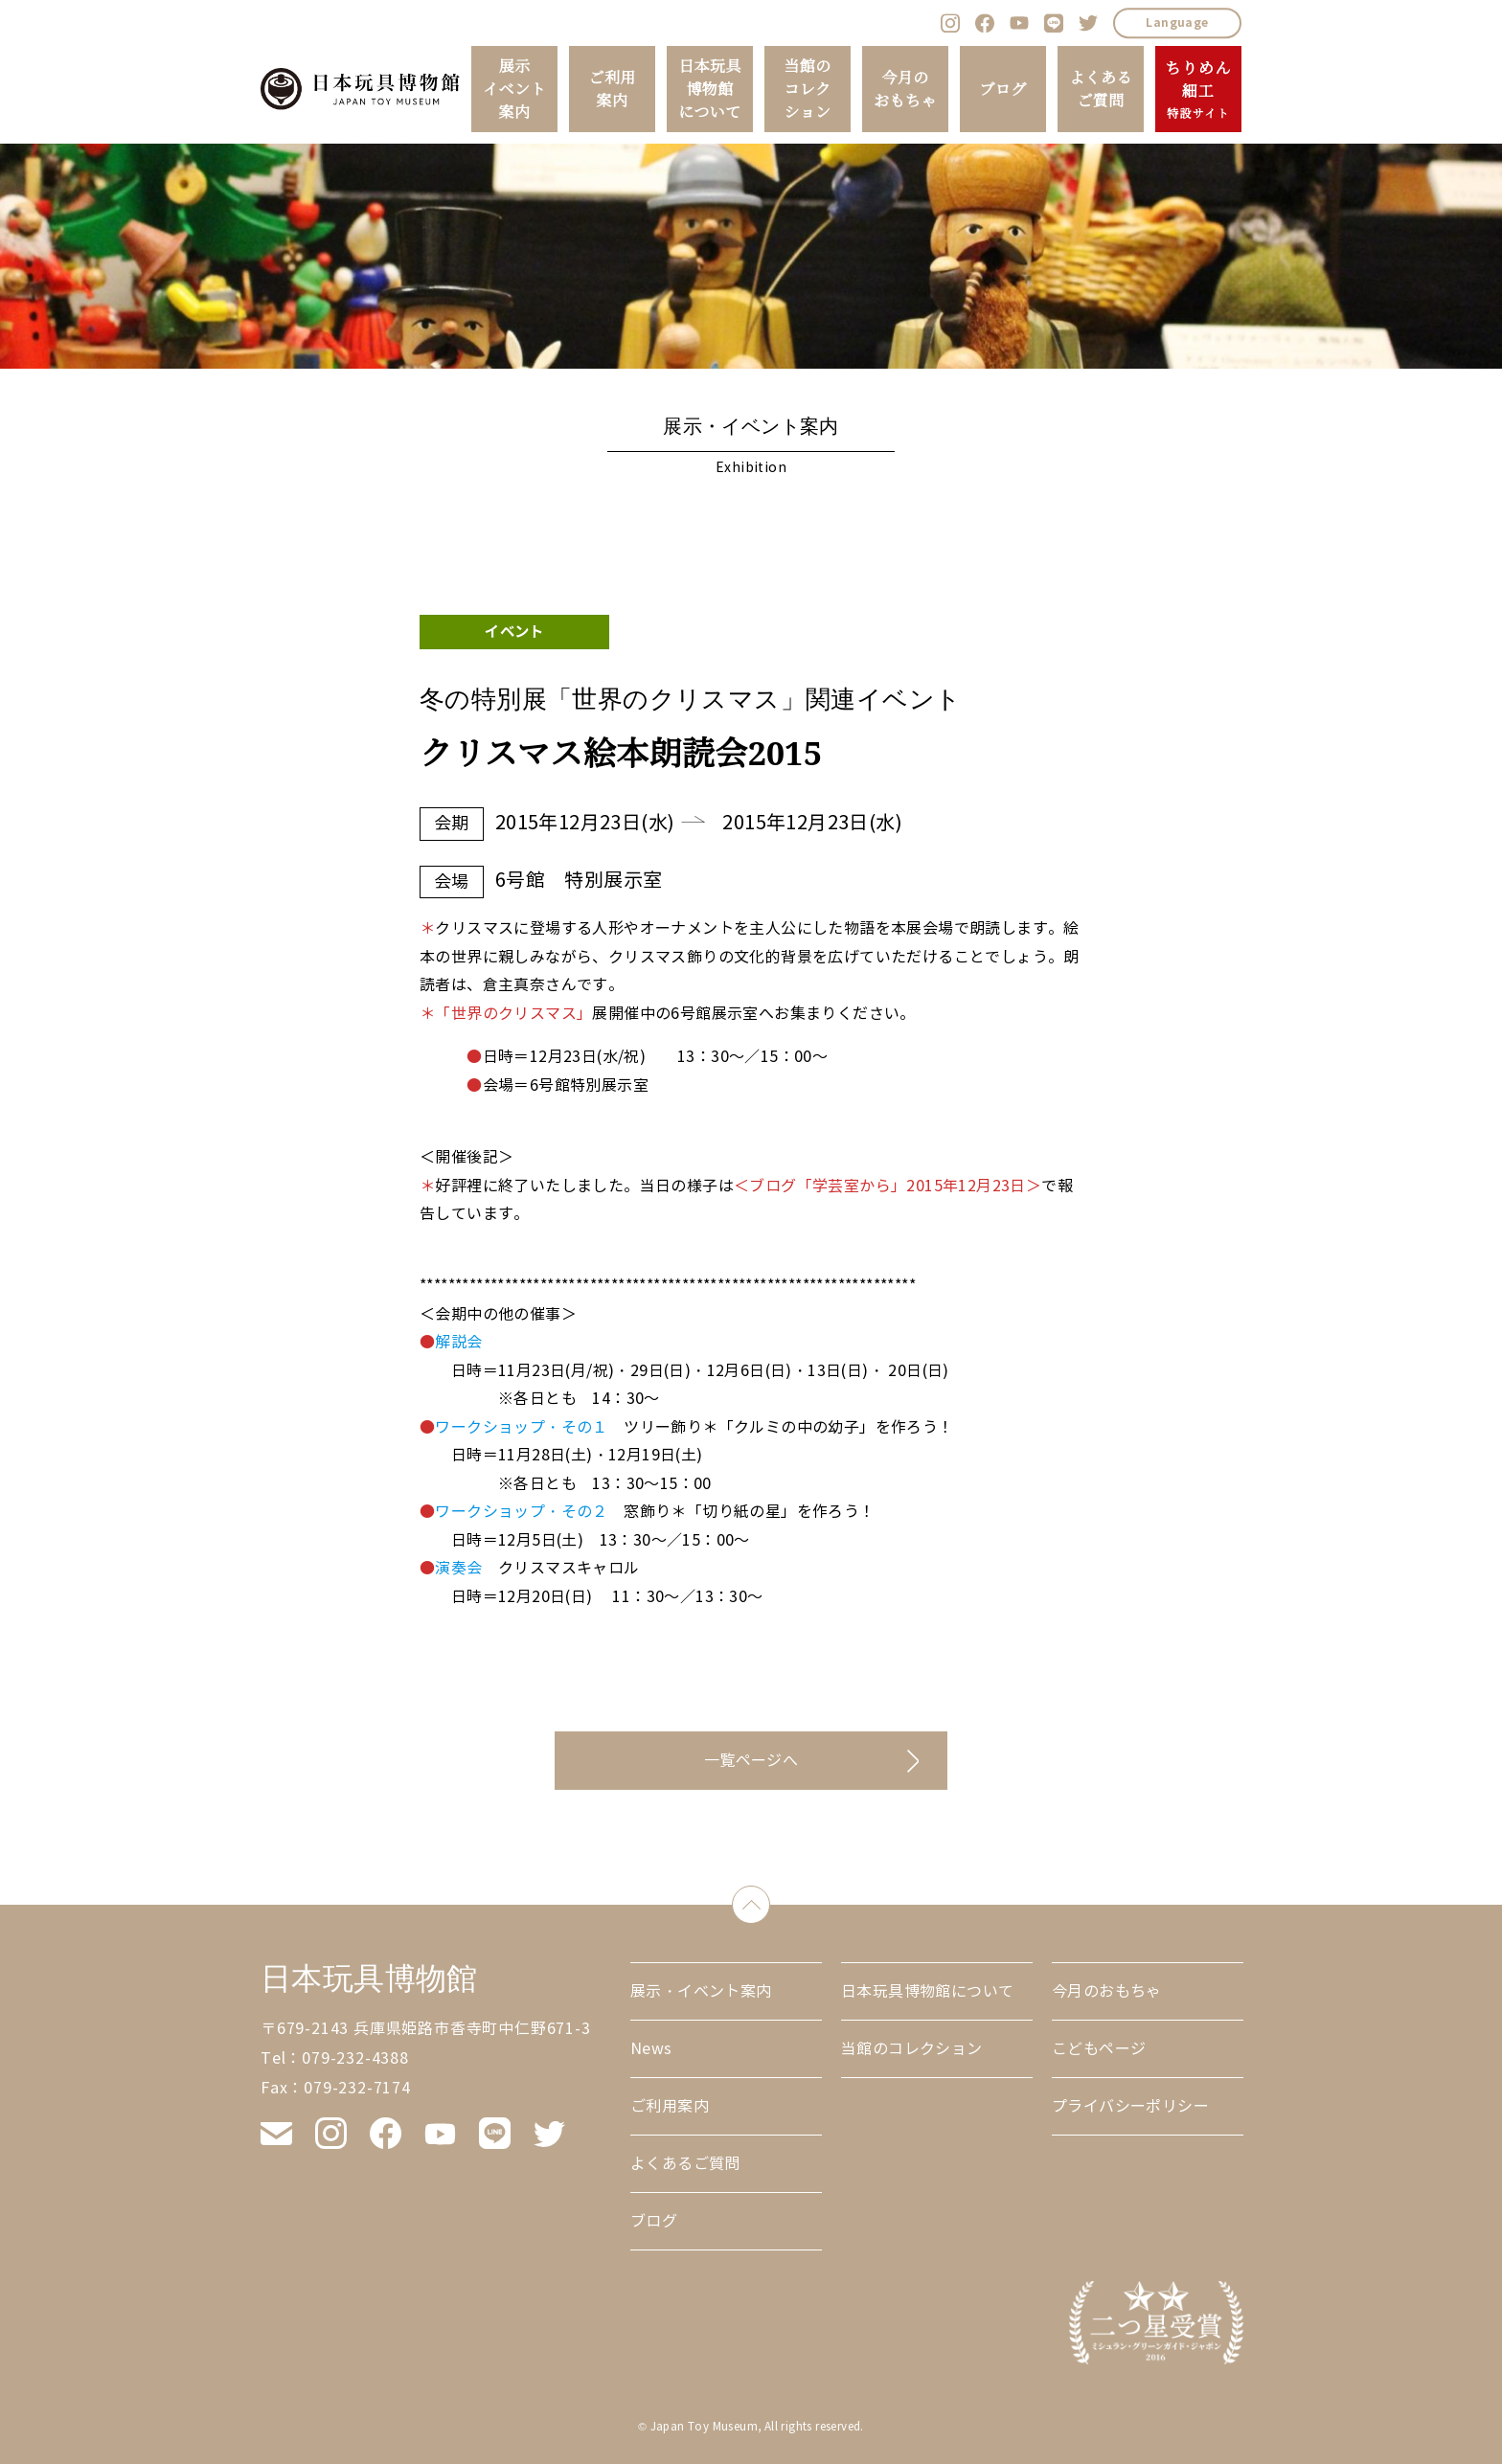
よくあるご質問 (1100, 89)
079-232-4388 (355, 2058)
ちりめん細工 (1198, 90)
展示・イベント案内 (701, 1991)
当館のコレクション (807, 89)
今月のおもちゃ (905, 89)
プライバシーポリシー (1130, 2106)
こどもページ (1099, 2049)
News (651, 2049)
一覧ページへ (751, 1761)
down (769, 1900)
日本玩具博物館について (709, 89)
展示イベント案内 (514, 89)
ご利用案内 (611, 89)
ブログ (1002, 89)
